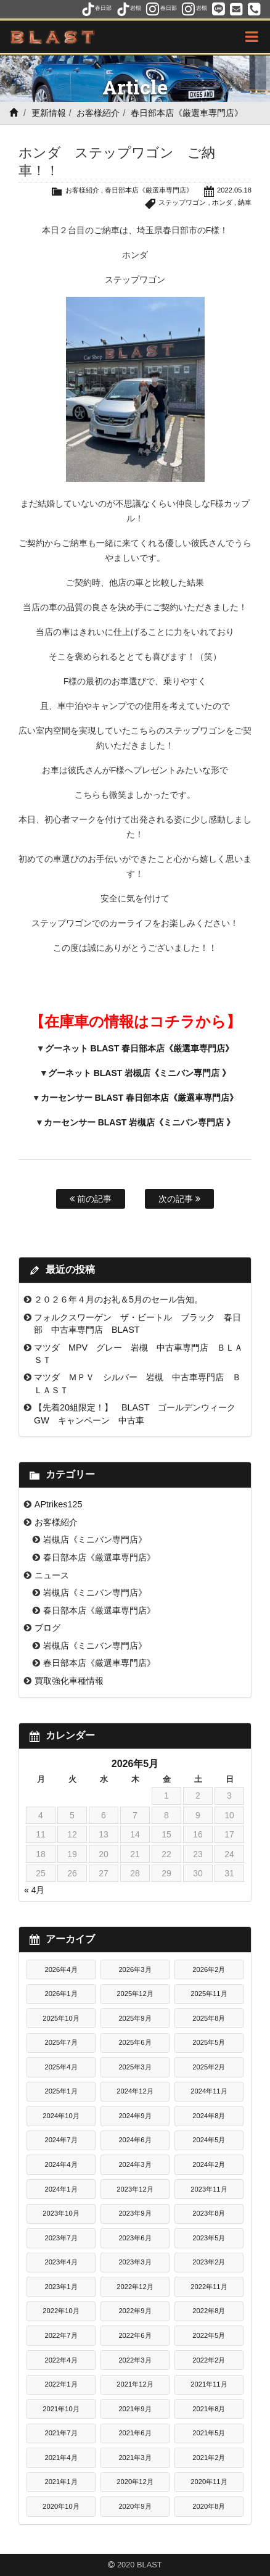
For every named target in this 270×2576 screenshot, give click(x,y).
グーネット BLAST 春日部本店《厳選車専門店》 (139, 1048)
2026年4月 (60, 1969)
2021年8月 (208, 2408)
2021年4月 (60, 2457)
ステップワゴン (182, 202)
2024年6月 (134, 2139)
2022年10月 (61, 2310)
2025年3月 (134, 2067)
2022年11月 (208, 2286)
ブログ (47, 1628)
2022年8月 (208, 2310)
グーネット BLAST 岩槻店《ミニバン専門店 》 (139, 1073)
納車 (245, 202)
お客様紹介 (98, 113)
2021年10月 (61, 2408)
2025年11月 (208, 1993)
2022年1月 (60, 2384)
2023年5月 (208, 2238)
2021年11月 (208, 2384)
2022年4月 (60, 2360)
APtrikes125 (59, 1504)
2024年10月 (61, 2115)
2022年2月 (208, 2360)
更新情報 (48, 113)
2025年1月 (60, 2091)
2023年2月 (208, 2262)
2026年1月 (60, 1993)
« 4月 (34, 1890)
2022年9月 (134, 2310)
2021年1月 (60, 2481)
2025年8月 (208, 2018)
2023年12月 (135, 2189)
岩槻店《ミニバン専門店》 (95, 1539)
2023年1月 (60, 2286)
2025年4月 (60, 2067)
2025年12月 (135, 1993)
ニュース (52, 1575)
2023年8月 (208, 2213)
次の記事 (179, 1199)
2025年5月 (208, 2042)
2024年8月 (208, 2115)
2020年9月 (134, 2506)
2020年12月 (135, 2481)
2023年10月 (61, 2213)
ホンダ (222, 202)
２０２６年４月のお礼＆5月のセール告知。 (118, 1299)
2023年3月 (134, 2262)
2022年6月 (134, 2335)
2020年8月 (208, 2506)
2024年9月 (134, 2115)
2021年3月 (134, 2457)
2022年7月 (60, 2335)
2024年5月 (208, 2139)
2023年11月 (208, 2189)
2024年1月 (60, 2189)
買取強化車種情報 (69, 1681)
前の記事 (91, 1199)
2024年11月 (208, 2091)
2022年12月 (135, 2286)
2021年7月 (60, 2433)
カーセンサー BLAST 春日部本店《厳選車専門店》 (139, 1098)
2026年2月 (208, 1969)
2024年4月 (60, 2164)
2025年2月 (208, 2067)
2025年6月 (134, 2042)
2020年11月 (208, 2481)
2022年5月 (208, 2335)
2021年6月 (134, 2433)
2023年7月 (60, 2238)
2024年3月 (134, 2164)
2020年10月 (61, 2506)
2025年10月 (61, 2018)
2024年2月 (208, 2164)
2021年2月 (208, 2457)
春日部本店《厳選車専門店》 (187, 113)
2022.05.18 (234, 190)
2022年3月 (134, 2360)
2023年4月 (60, 2262)
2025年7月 (60, 2042)
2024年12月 (135, 2091)
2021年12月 (135, 2384)
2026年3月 (134, 1969)
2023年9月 (134, 2213)
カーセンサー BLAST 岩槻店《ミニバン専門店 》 (139, 1122)
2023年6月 (134, 2238)
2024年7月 (60, 2139)
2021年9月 (134, 2408)
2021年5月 (208, 2433)
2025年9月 (134, 2018)
